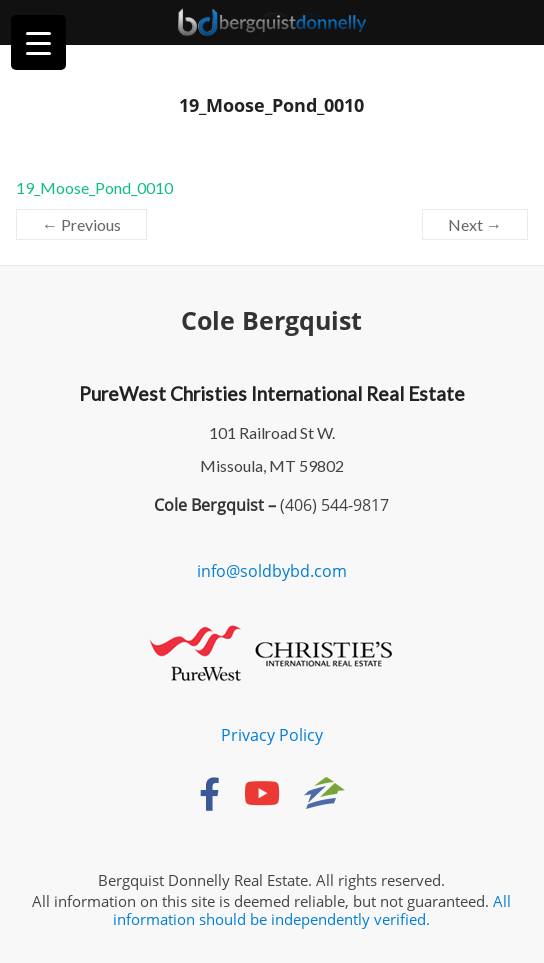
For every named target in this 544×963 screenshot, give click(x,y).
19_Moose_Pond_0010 (94, 187)
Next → (475, 224)
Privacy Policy (272, 735)
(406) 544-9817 (332, 505)
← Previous (81, 224)
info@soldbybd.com (272, 571)
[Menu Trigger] (38, 42)
